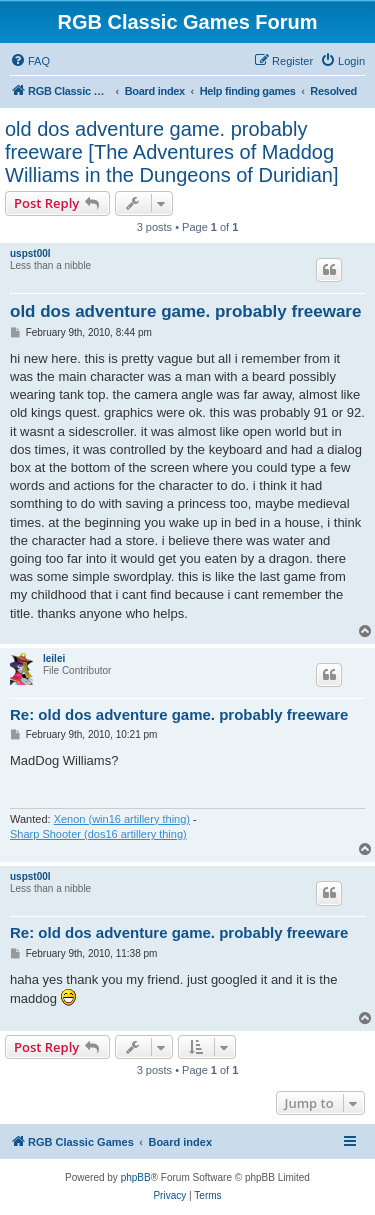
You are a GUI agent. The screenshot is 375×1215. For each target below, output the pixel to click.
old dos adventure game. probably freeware (185, 311)
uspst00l (30, 253)
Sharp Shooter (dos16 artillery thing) (98, 834)
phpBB (136, 1177)
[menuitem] (30, 61)
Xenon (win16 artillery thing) (122, 819)
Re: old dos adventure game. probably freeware (179, 714)
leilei (54, 658)
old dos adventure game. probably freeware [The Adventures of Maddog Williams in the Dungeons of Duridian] (172, 152)
